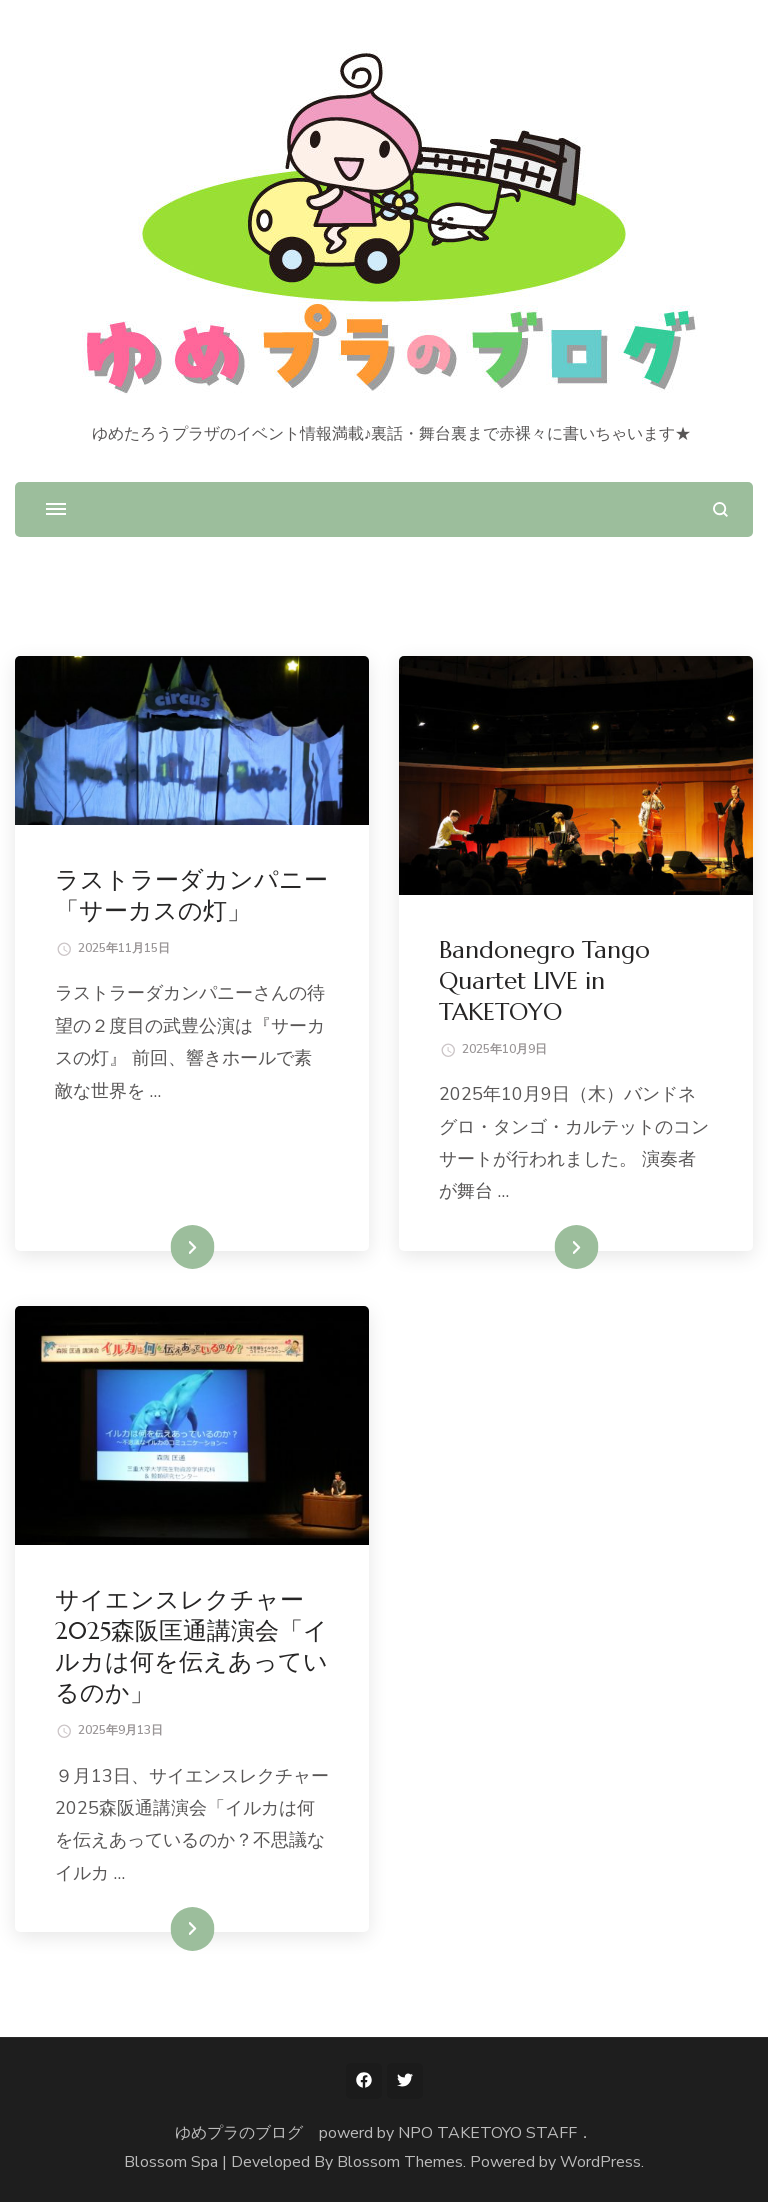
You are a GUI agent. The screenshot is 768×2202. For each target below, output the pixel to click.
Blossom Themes (400, 2162)
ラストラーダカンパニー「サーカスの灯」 (191, 895)
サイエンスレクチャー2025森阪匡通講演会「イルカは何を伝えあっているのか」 (191, 1647)
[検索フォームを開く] (720, 509)
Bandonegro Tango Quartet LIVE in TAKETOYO (544, 981)
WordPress (600, 2162)
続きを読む (163, 1247)
